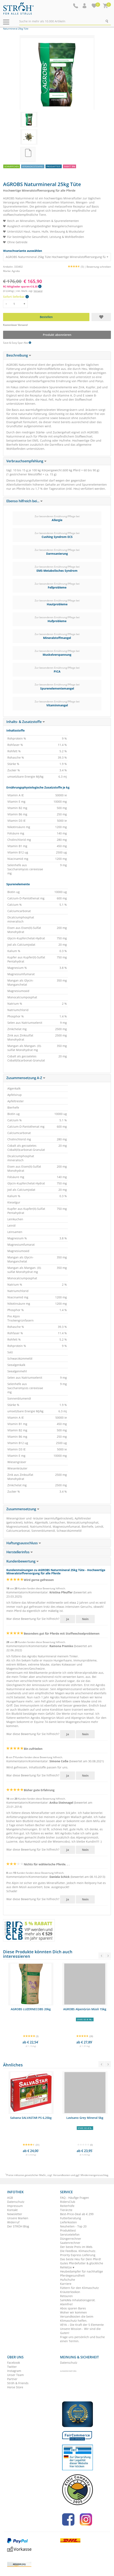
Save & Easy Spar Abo (17, 342)
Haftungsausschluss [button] (23, 1543)
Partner (12, 2379)
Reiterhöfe (67, 2206)
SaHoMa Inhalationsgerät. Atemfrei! (78, 2302)
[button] (84, 5)
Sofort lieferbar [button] (16, 297)
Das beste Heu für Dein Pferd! (80, 2259)
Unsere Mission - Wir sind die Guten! (80, 2331)
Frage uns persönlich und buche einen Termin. (82, 2339)
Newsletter (14, 2214)
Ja (67, 1619)
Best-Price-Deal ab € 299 (76, 2214)
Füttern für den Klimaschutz (79, 2288)
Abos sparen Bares (73, 2308)
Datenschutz (15, 2202)
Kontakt (12, 2210)
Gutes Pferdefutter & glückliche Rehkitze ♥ (81, 2265)
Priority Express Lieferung (77, 2255)
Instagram (14, 2371)
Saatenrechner (70, 2243)
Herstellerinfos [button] (19, 1552)
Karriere (65, 2284)
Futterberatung (70, 2218)
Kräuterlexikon (70, 2292)
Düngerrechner (70, 2239)
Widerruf (13, 2222)
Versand (38, 290)
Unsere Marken (17, 2218)
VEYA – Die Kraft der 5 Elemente (82, 2325)
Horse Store (15, 2387)
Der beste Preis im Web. (76, 2247)
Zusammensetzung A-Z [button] (25, 1078)
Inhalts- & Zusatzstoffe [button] (25, 721)
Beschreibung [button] (18, 355)
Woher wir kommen (73, 2312)
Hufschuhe (67, 2280)
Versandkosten (61, 2175)
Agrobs (16, 271)
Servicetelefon (70, 2234)
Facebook (13, 2363)
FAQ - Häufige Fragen (74, 2198)
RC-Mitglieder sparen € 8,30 (22, 286)
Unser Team (15, 2375)
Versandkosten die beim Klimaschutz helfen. (76, 2319)
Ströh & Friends (17, 2383)
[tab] (57, 355)
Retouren (66, 2296)
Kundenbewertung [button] (22, 1561)
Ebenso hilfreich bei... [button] (24, 501)
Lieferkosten (68, 2222)
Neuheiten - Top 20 (73, 2226)
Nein (85, 1619)
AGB (10, 2198)
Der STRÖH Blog (18, 2226)
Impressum (15, 2206)
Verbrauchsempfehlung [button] (26, 461)
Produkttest (68, 2230)
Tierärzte (66, 2210)
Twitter (12, 2367)
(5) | (77, 266)
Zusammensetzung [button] (22, 1509)
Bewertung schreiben (99, 266)
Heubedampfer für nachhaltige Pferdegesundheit (81, 2273)
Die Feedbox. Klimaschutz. (78, 2251)
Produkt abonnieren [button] (57, 335)
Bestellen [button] (46, 317)
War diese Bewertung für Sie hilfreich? (32, 1619)
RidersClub (67, 2202)
